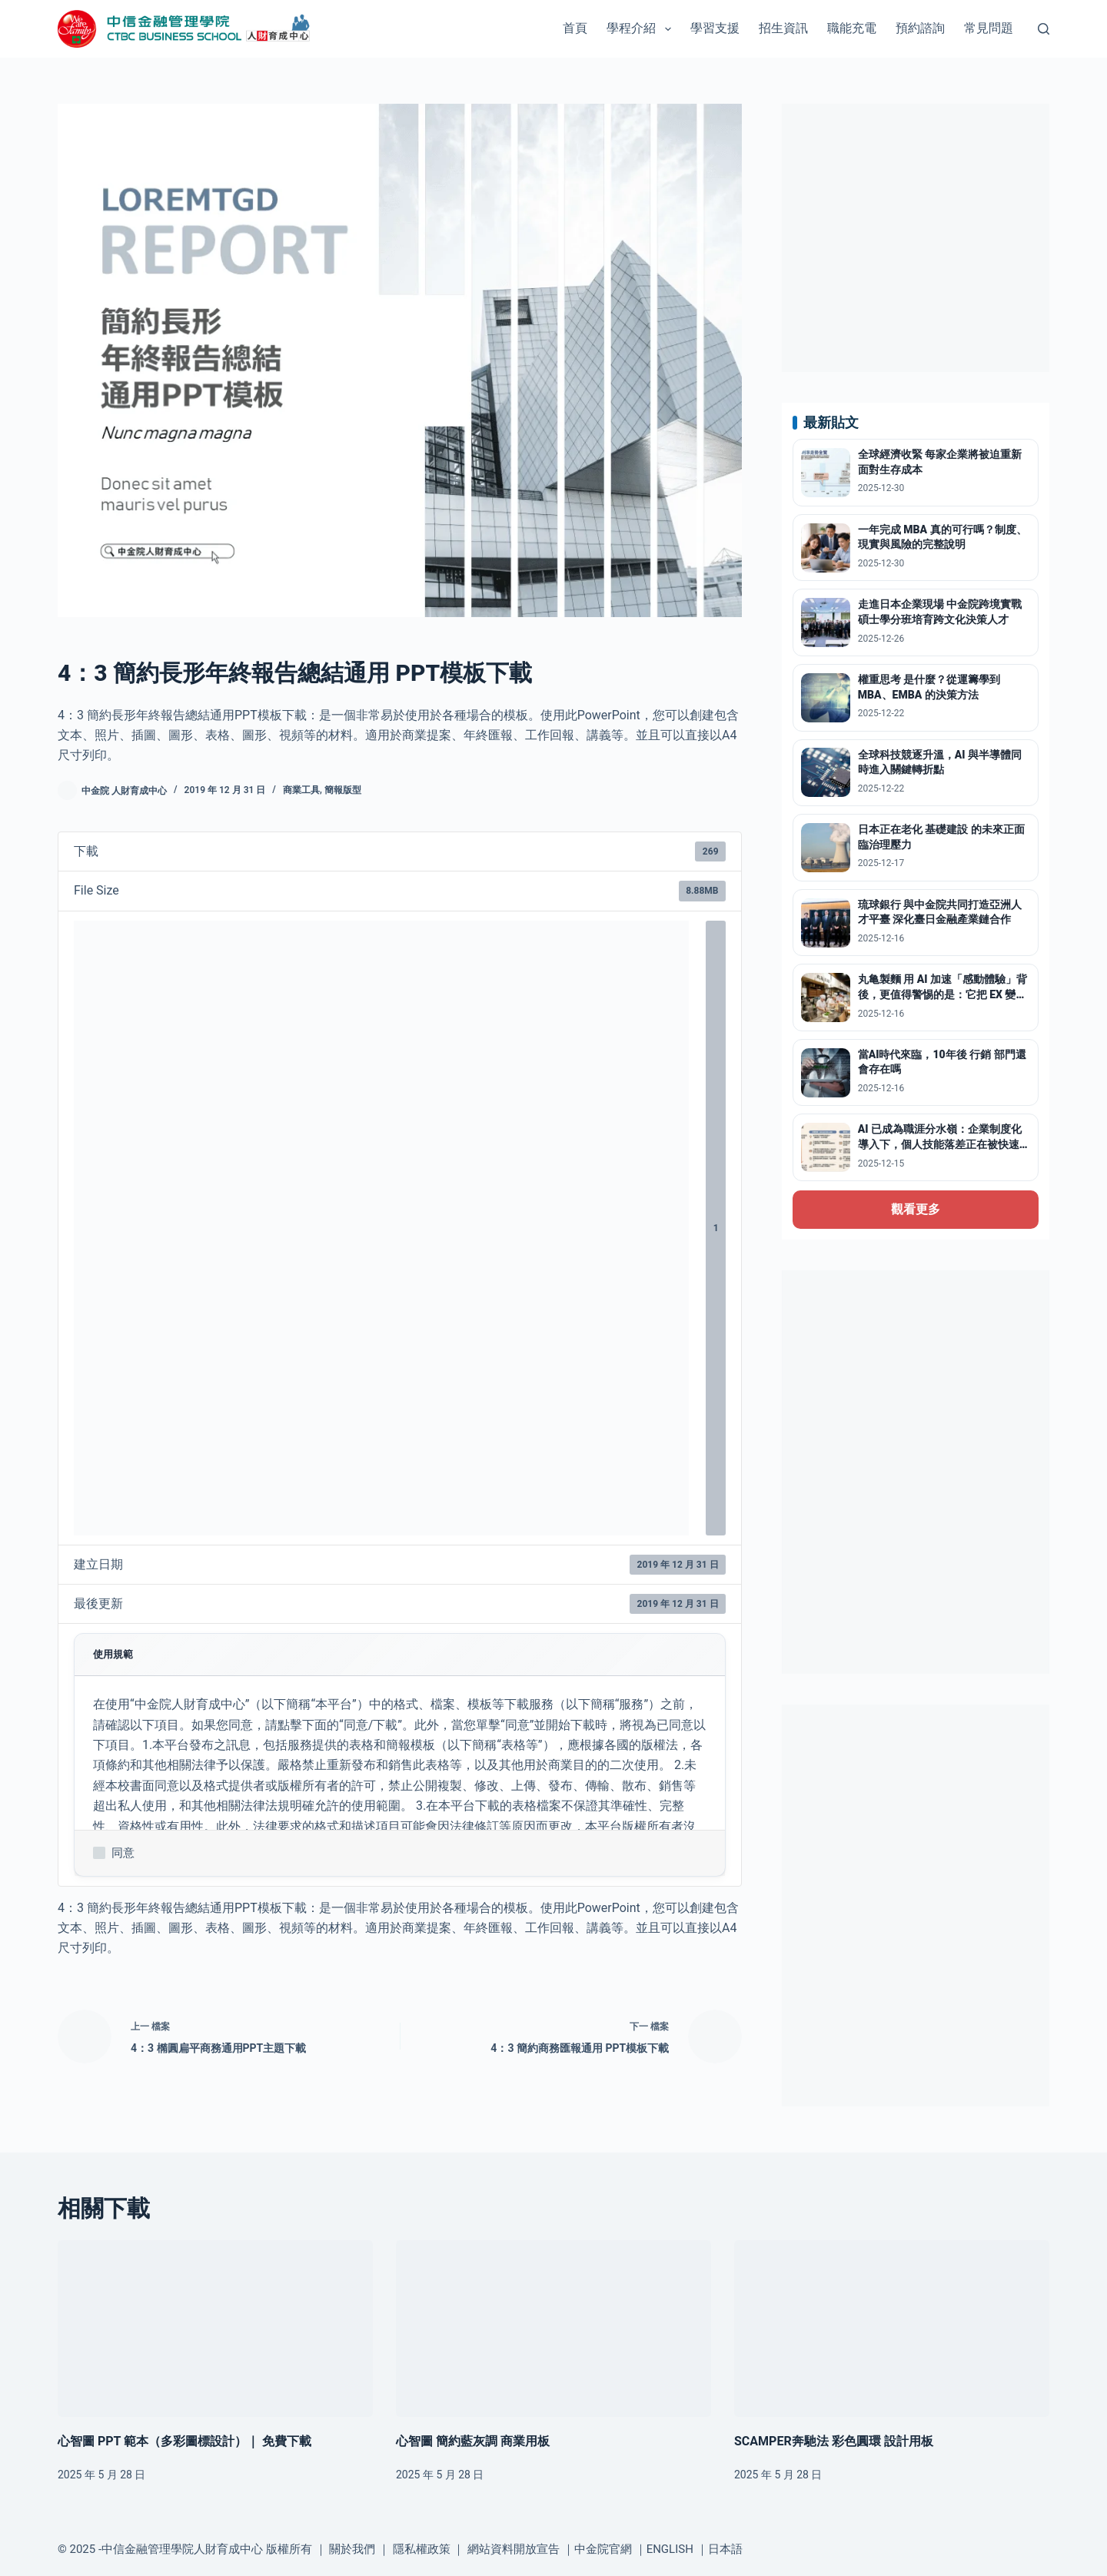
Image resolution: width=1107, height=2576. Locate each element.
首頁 (575, 28)
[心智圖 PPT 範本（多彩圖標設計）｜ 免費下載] (215, 2329)
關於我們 (352, 2549)
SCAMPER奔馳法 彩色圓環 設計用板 (833, 2441)
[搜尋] (1043, 29)
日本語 (725, 2549)
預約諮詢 (920, 28)
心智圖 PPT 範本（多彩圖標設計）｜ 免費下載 (184, 2441)
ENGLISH (670, 2549)
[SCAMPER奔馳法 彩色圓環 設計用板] (891, 2329)
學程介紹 (641, 29)
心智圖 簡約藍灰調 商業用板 (473, 2441)
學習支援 (715, 28)
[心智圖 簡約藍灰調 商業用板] (553, 2329)
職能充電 (851, 28)
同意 (114, 1853)
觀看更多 (915, 1209)
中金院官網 (603, 2549)
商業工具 (301, 790)
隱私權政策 (421, 2549)
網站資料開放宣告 (513, 2549)
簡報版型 (342, 790)
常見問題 (988, 28)
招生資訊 (783, 28)
